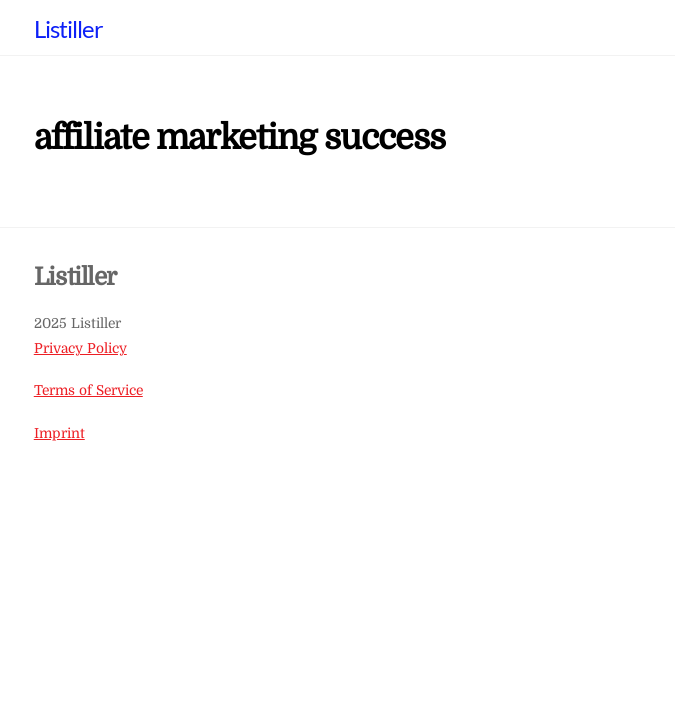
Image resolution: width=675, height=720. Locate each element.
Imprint (59, 433)
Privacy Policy (80, 348)
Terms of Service (88, 390)
